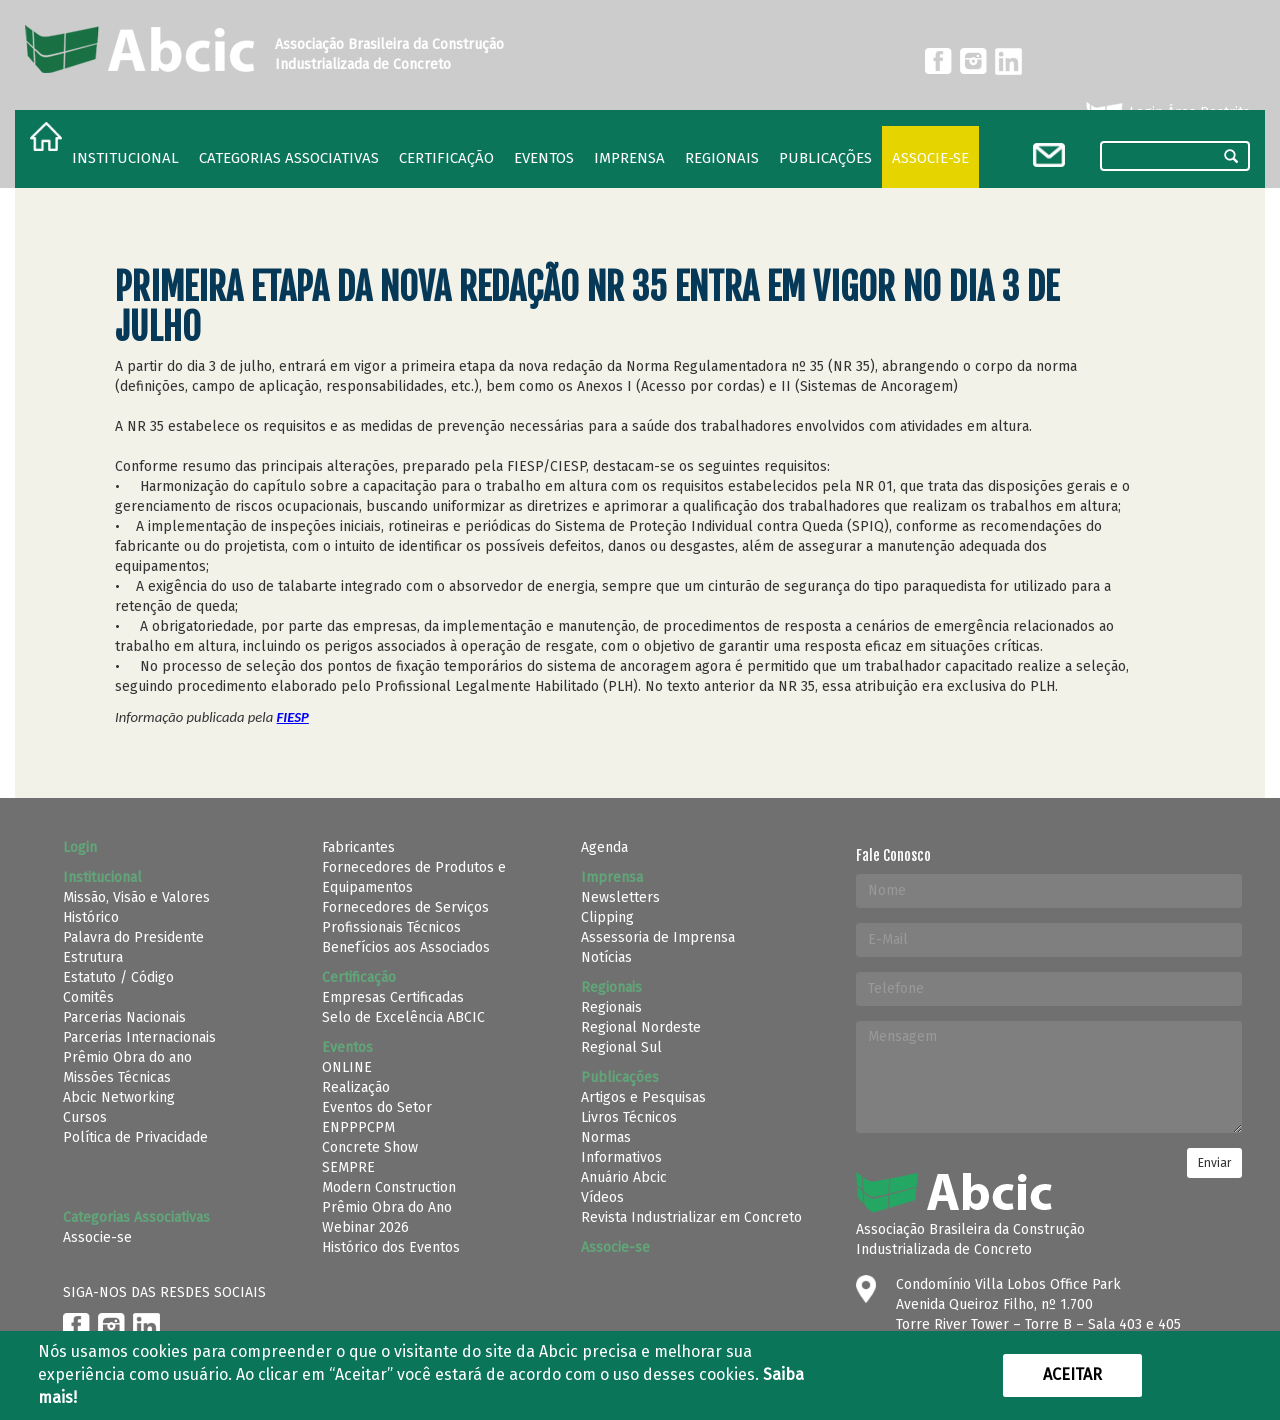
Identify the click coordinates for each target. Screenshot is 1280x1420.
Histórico (91, 917)
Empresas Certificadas (393, 997)
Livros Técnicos (629, 1117)
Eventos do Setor (377, 1107)
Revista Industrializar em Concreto (691, 1217)
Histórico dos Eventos (391, 1247)
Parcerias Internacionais (139, 1037)
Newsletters (620, 897)
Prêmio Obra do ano (127, 1057)
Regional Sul (621, 1047)
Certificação (446, 158)
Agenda (604, 847)
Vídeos (602, 1197)
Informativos (621, 1157)
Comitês (88, 997)
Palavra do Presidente (133, 937)
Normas (606, 1137)
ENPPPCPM (358, 1127)
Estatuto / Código (118, 977)
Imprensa (629, 158)
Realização (356, 1087)
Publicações (825, 158)
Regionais (611, 1007)
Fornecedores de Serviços (405, 907)
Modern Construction (389, 1187)
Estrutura (93, 957)
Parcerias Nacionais (124, 1017)
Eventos (544, 158)
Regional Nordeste (641, 1027)
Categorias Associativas (289, 158)
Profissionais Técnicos (391, 927)
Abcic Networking (119, 1097)
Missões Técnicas (117, 1077)
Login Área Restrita (1166, 113)
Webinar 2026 (365, 1227)
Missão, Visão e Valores (136, 897)
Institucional (125, 158)
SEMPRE (348, 1167)
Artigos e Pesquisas (643, 1097)
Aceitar (1072, 1374)
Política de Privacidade (135, 1137)
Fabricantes (358, 847)
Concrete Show (370, 1147)
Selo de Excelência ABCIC (403, 1017)
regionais (722, 158)
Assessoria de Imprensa (658, 937)
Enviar (1214, 1163)
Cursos (85, 1117)
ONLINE (347, 1067)
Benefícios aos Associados (406, 947)
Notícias (606, 957)
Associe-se (930, 158)
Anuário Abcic (624, 1177)
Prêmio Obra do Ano (387, 1207)
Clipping (607, 917)
